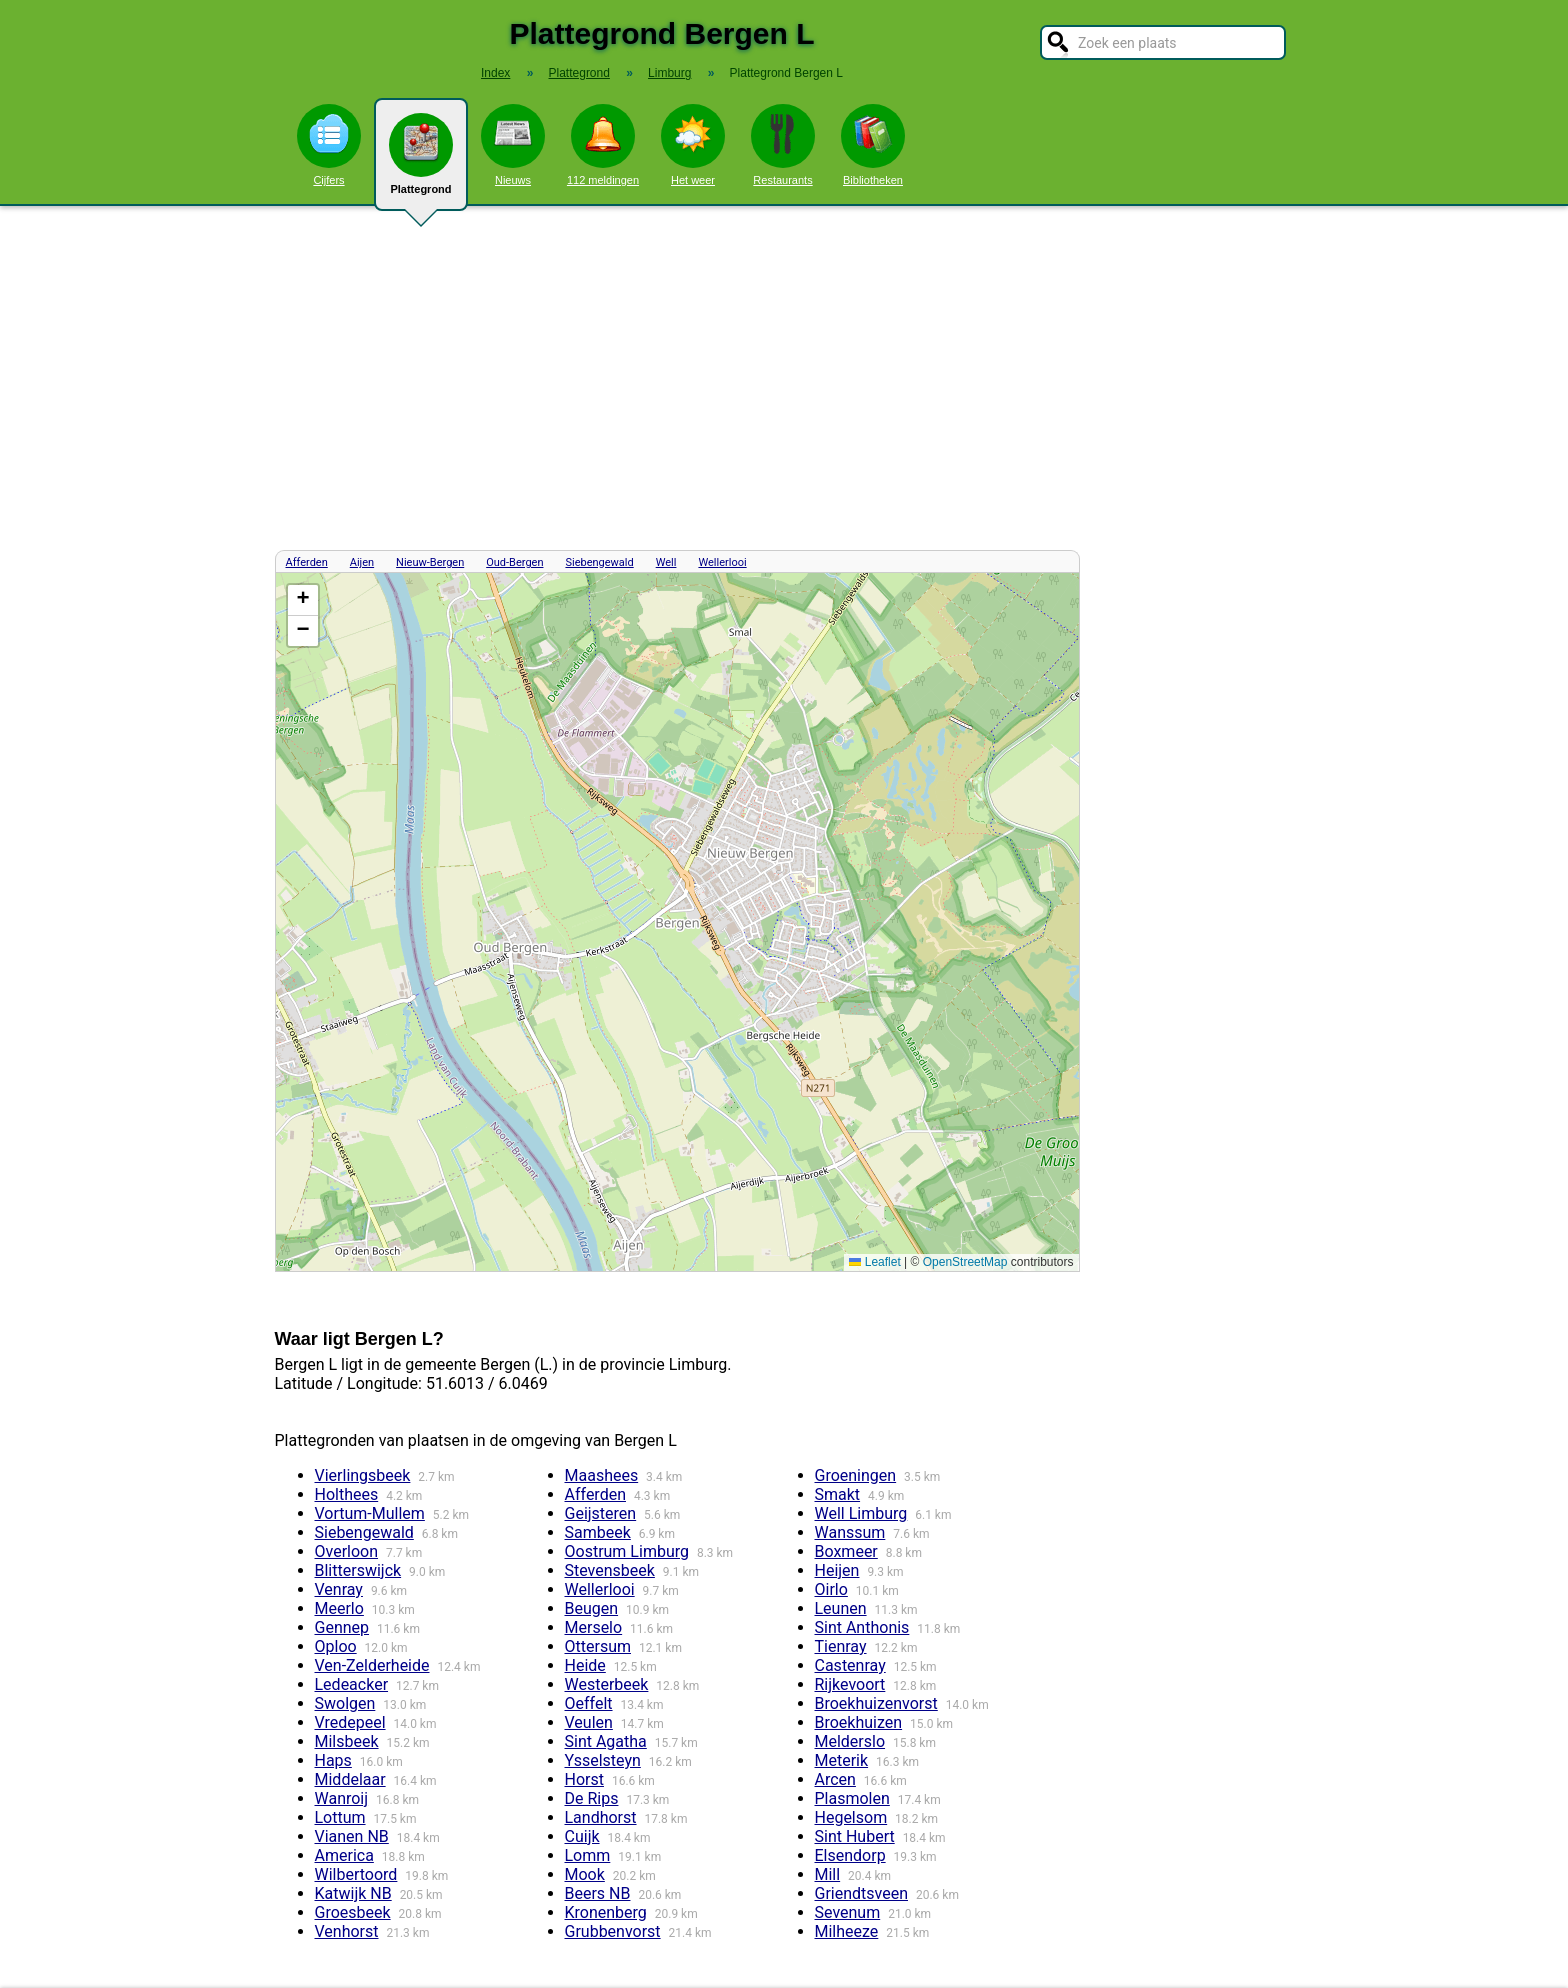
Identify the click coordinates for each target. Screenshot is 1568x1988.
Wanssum (850, 1532)
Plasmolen (852, 1798)
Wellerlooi (722, 562)
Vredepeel (350, 1722)
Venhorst (347, 1931)
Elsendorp (850, 1855)
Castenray (850, 1665)
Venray (339, 1589)
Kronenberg (606, 1912)
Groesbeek (353, 1912)
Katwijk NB (353, 1893)
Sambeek (598, 1532)
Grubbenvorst (613, 1931)
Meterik (842, 1760)
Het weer (693, 145)
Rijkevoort (850, 1684)
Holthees (347, 1494)
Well (666, 562)
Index (495, 73)
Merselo (594, 1627)
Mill (828, 1874)
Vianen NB (352, 1836)
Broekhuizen (859, 1722)
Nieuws (513, 145)
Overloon (347, 1551)
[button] (303, 600)
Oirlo (831, 1589)
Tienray (841, 1646)
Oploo (336, 1646)
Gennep (342, 1627)
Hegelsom (851, 1817)
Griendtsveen (862, 1893)
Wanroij (342, 1798)
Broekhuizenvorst (876, 1703)
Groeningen (856, 1475)
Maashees (602, 1475)
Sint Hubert (855, 1836)
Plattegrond (421, 162)
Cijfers (329, 145)
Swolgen (345, 1703)
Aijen (362, 562)
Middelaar (350, 1779)
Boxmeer (846, 1551)
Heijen (837, 1570)
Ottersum (598, 1646)
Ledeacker (352, 1684)
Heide (585, 1665)
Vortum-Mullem (370, 1513)
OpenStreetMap (965, 1262)
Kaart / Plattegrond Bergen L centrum (675, 922)
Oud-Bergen (514, 562)
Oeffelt (589, 1703)
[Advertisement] (784, 378)
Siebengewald (599, 562)
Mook (585, 1874)
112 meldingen (603, 145)
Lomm (588, 1855)
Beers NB (598, 1893)
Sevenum (848, 1912)
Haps (333, 1760)
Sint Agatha (606, 1741)
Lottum (340, 1817)
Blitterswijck (358, 1570)
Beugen (592, 1608)
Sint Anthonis (862, 1627)
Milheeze (847, 1931)
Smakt (838, 1494)
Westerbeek (607, 1684)
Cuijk (582, 1836)
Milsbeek (347, 1741)
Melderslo (850, 1741)
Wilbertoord (356, 1874)
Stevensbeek (610, 1570)
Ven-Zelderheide (372, 1665)
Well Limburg (861, 1513)
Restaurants (783, 145)
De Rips (592, 1798)
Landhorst (601, 1817)
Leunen (841, 1608)
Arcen (835, 1779)
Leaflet (874, 1262)
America (344, 1855)
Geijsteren (601, 1513)
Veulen (589, 1722)
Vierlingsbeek (363, 1475)
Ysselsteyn (603, 1760)
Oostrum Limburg (627, 1551)
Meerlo (339, 1608)
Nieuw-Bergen (430, 562)
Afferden (307, 562)
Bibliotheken (873, 145)
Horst (584, 1779)
